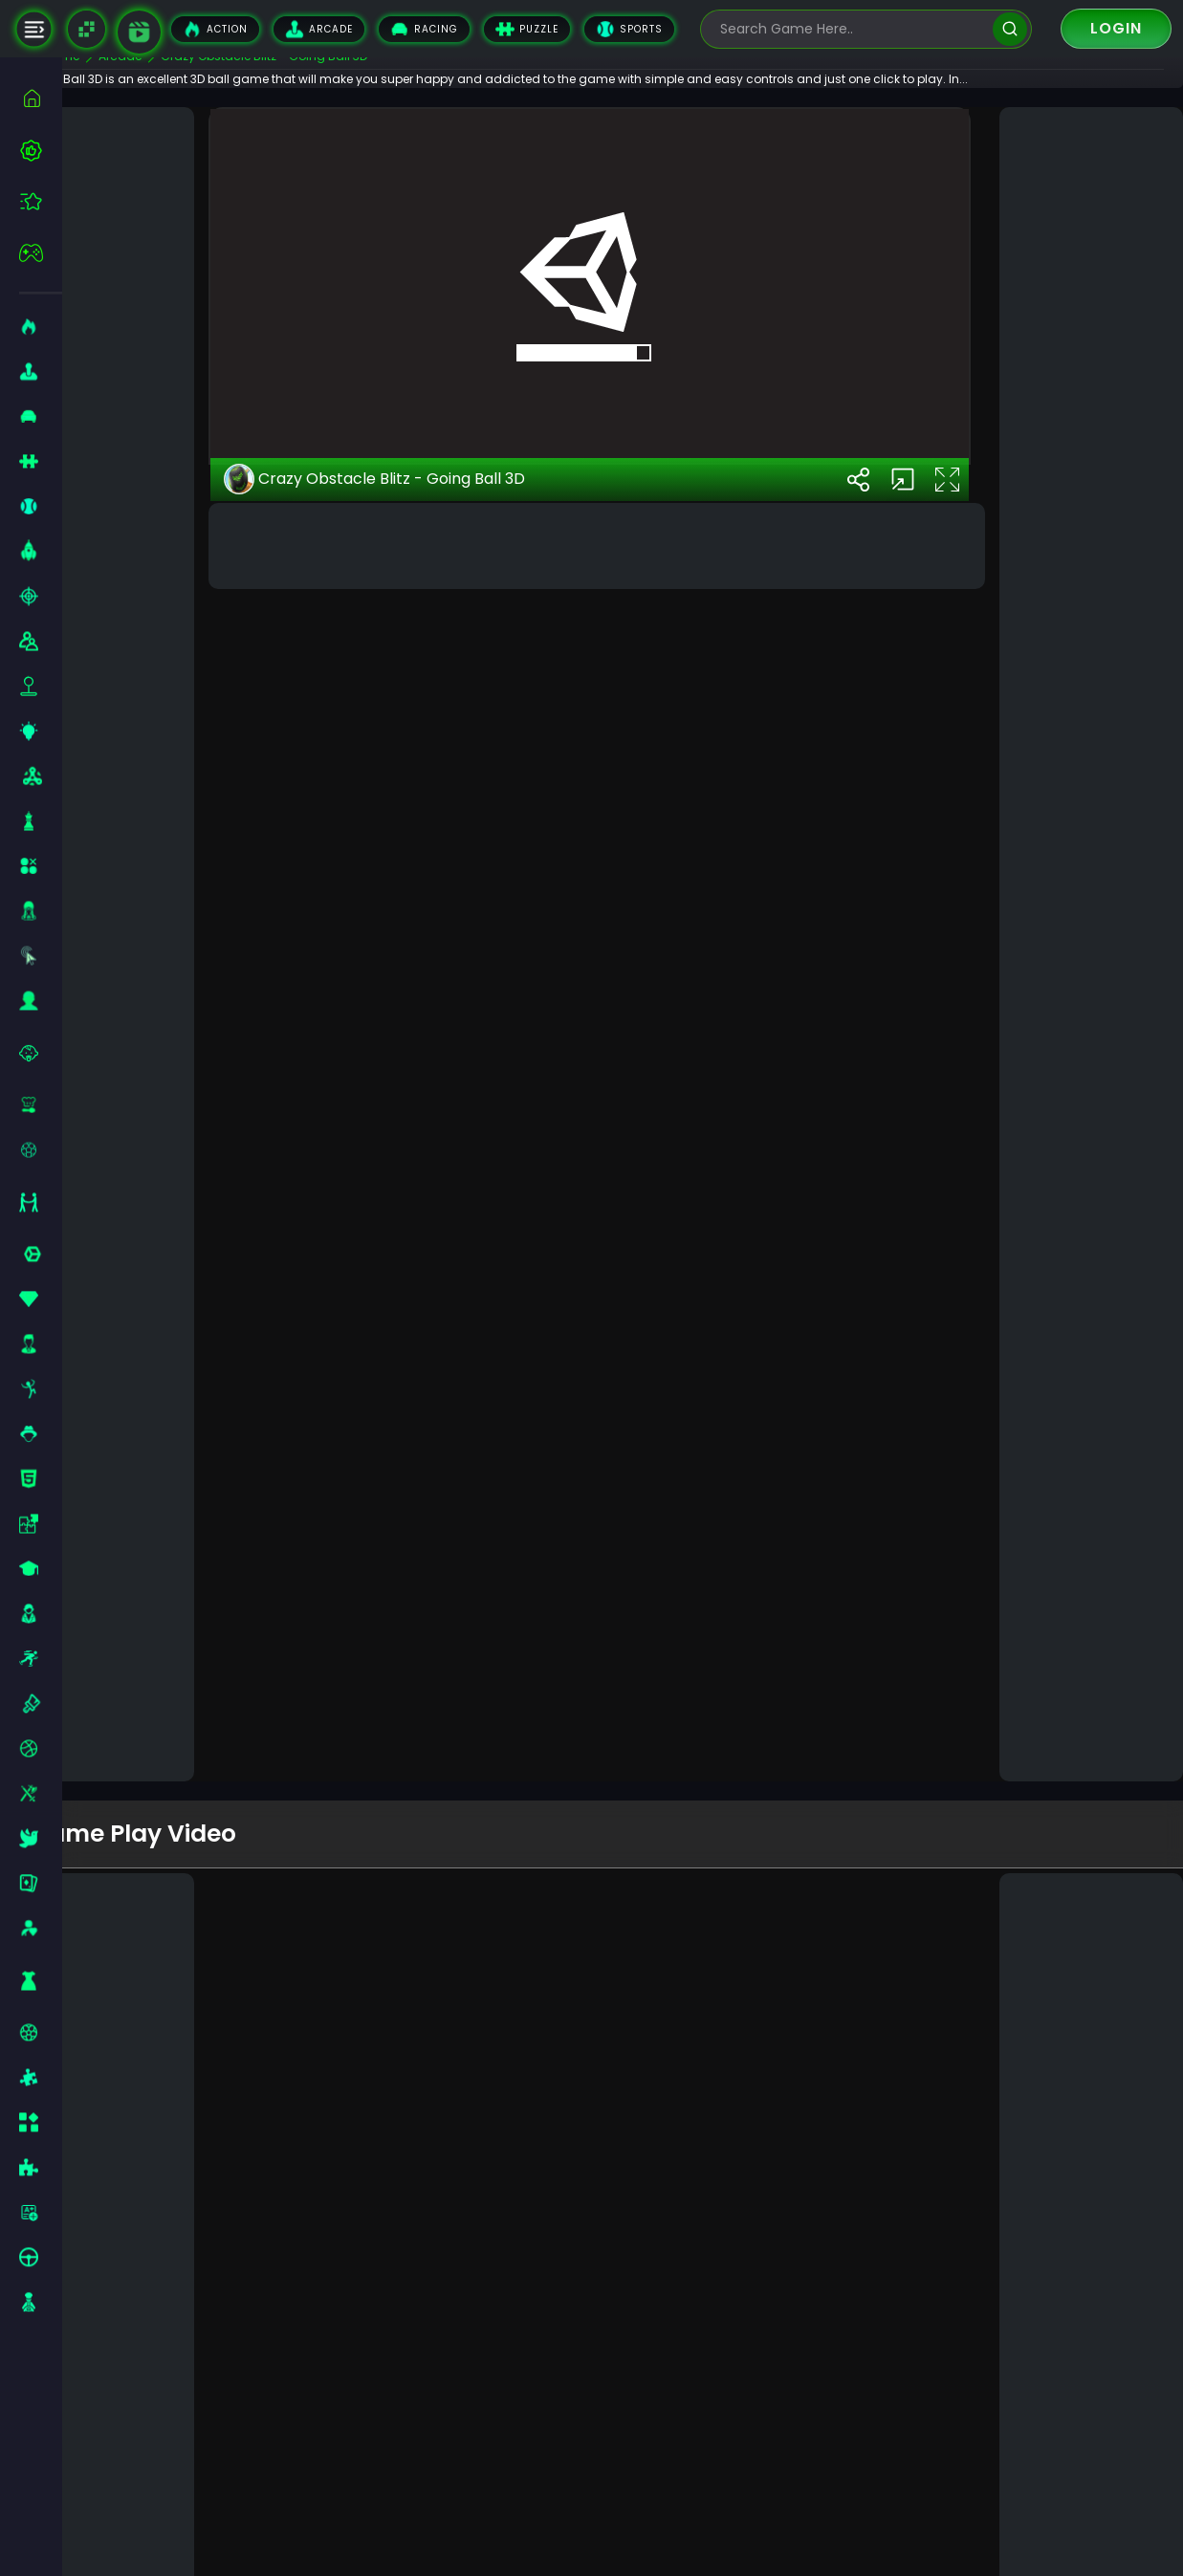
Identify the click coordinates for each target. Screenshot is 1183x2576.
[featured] (40, 201)
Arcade (319, 29)
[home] (40, 98)
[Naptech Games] (86, 29)
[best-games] (40, 150)
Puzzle (527, 29)
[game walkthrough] (139, 32)
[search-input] (852, 29)
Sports (629, 29)
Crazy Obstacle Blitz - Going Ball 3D (421, 1695)
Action (215, 29)
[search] (1009, 29)
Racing (424, 29)
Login (1116, 28)
